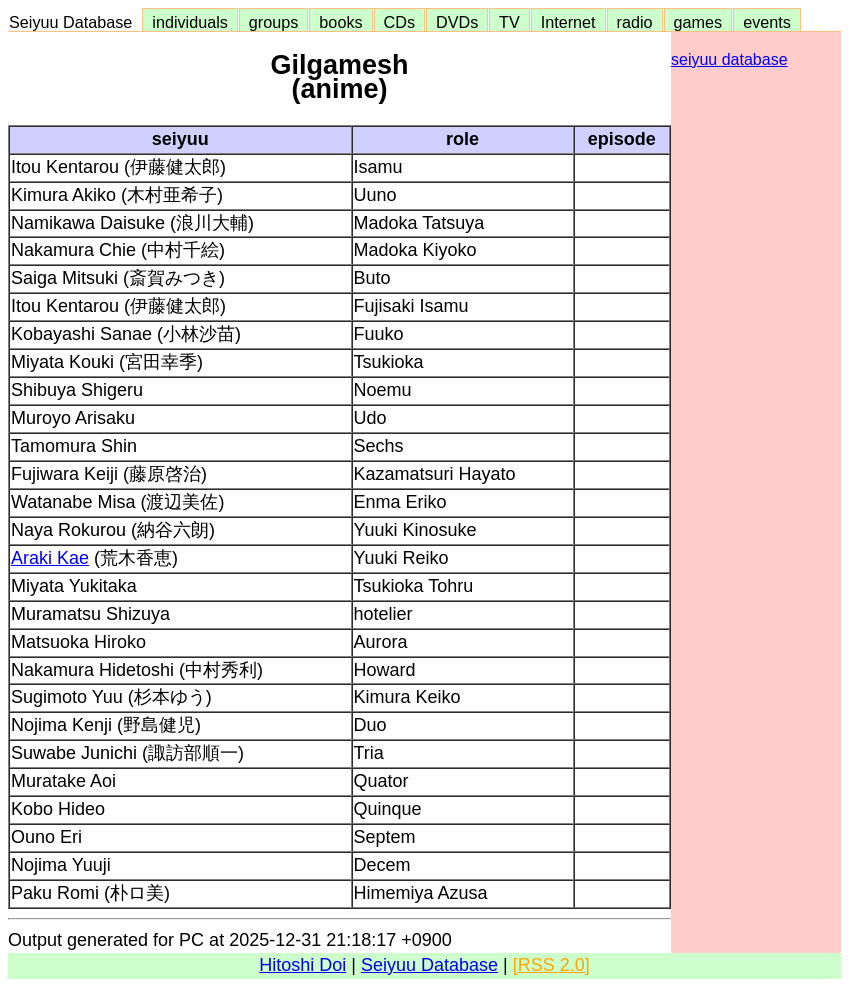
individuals (190, 22)
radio (635, 22)
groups (274, 22)
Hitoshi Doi (302, 965)
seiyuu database (729, 59)
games (698, 22)
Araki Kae (50, 558)
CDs (399, 22)
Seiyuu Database (75, 22)
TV (509, 22)
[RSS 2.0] (551, 965)
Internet (568, 22)
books (340, 22)
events (767, 22)
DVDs (457, 22)
